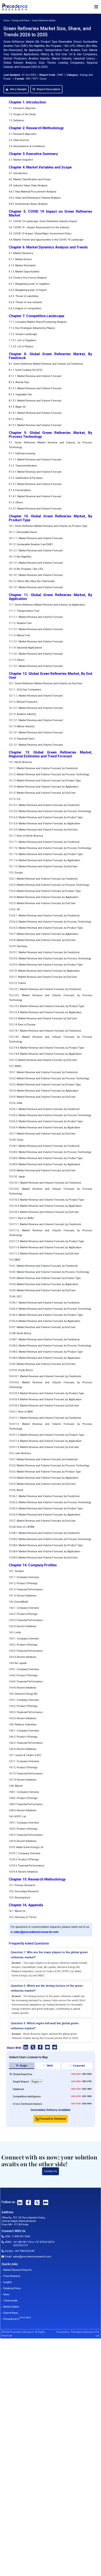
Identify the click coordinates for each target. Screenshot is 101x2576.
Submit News (10, 2312)
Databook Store (12, 2288)
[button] (96, 6)
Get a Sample (16, 89)
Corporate (77, 2065)
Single (21, 2065)
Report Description (46, 89)
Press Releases (11, 2276)
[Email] (47, 2048)
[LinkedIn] (26, 2048)
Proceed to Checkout (50, 2119)
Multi (48, 2065)
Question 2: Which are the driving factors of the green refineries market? (47, 1988)
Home (6, 20)
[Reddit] (54, 2048)
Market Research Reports (17, 2269)
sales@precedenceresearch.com (36, 1932)
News (6, 2294)
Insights (7, 2282)
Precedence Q (17, 2319)
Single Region (27, 2082)
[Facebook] (40, 2048)
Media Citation (11, 2306)
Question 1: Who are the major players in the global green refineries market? (49, 1954)
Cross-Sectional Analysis (27, 2103)
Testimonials (10, 2300)
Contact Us (50, 2171)
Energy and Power (20, 20)
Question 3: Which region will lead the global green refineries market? (44, 2025)
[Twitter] (33, 2048)
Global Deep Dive (22, 2074)
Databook (18, 2089)
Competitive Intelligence (27, 2096)
